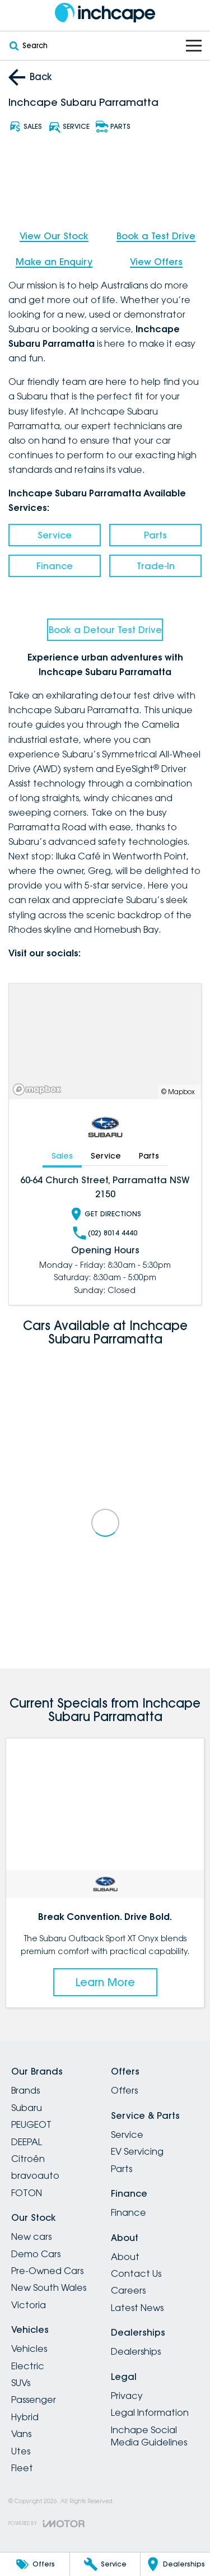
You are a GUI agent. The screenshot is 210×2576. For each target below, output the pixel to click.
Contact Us (136, 2273)
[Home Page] (105, 12)
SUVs (20, 2382)
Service (55, 535)
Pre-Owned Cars (47, 2270)
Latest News (137, 2307)
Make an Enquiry (54, 261)
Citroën (28, 2158)
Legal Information (150, 2412)
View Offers (156, 261)
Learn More (105, 1982)
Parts (155, 535)
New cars (31, 2236)
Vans (21, 2433)
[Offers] (34, 2564)
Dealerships (136, 2351)
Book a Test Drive (155, 235)
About (125, 2256)
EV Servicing (137, 2151)
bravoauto (35, 2175)
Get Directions (105, 1214)
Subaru (26, 2107)
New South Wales (48, 2287)
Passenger (33, 2399)
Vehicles (29, 2348)
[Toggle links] (46, 2523)
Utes (20, 2451)
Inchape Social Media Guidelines (149, 2436)
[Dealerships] (175, 2564)
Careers (128, 2290)
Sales (62, 1156)
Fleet (22, 2467)
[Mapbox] (39, 1089)
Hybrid (25, 2416)
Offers (124, 2090)
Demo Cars (35, 2253)
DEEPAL (26, 2141)
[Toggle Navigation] (194, 45)
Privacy (127, 2395)
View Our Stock (54, 235)
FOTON (26, 2192)
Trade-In (156, 565)
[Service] (104, 2564)
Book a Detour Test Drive (105, 629)
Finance (54, 565)
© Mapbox (178, 1091)
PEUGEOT (31, 2124)
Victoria (28, 2304)
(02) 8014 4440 (105, 1233)
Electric (27, 2366)
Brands (25, 2090)
